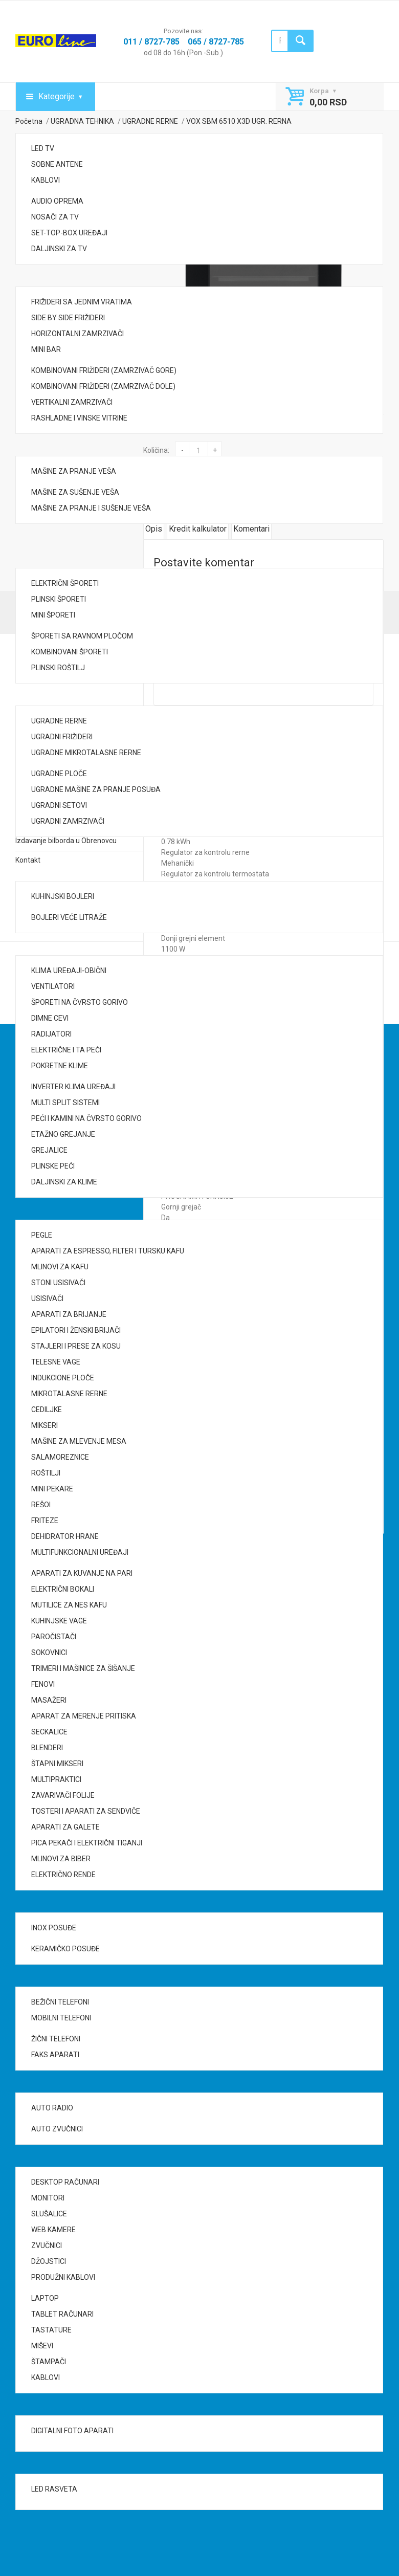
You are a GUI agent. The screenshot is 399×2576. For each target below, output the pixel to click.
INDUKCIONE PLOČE (62, 1378)
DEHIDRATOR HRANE (65, 1536)
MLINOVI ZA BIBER (61, 1859)
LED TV (42, 148)
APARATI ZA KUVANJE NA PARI (81, 1573)
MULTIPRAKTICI (56, 1779)
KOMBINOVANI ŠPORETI (69, 652)
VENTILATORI (53, 986)
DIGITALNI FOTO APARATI (72, 2431)
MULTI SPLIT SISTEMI (65, 1102)
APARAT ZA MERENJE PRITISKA (83, 1716)
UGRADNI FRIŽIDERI (62, 737)
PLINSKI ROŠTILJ (58, 668)
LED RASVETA (54, 2489)
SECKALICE (49, 1732)
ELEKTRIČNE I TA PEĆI (66, 1050)
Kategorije (56, 96)
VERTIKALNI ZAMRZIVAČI (72, 402)
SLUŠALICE (49, 2214)
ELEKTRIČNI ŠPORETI (65, 583)
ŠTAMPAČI (48, 2362)
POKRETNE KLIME (59, 1066)
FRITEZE (44, 1520)
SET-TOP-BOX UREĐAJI (69, 233)
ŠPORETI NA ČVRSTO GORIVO (79, 1002)
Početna (28, 121)
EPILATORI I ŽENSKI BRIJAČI (76, 1330)
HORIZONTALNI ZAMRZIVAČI (77, 333)
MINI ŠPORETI (53, 615)
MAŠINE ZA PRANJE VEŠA (73, 471)
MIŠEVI (42, 2346)
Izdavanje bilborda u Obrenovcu (66, 840)
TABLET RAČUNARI (62, 2314)
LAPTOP (45, 2298)
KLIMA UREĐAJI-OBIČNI (68, 970)
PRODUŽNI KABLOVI (63, 2277)
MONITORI (47, 2198)
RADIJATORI (51, 1034)
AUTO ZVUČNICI (57, 2129)
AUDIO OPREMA (57, 201)
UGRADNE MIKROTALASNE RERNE (86, 752)
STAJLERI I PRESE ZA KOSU (76, 1346)
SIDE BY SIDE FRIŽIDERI (68, 318)
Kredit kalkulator (198, 529)
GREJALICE (49, 1150)
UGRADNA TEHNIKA (82, 121)
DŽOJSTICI (48, 2261)
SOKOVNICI (49, 1652)
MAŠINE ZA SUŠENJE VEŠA (75, 492)
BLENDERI (47, 1748)
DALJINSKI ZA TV (59, 249)
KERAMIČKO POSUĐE (65, 1949)
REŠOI (41, 1505)
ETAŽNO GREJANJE (63, 1134)
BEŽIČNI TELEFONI (60, 2002)
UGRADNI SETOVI (59, 805)
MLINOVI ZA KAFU (59, 1267)
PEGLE (41, 1235)
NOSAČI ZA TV (55, 217)
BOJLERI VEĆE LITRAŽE (69, 917)
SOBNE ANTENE (57, 164)
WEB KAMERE (53, 2230)
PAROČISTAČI (53, 1637)
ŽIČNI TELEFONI (55, 2039)
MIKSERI (44, 1425)
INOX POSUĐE (53, 1928)
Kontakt (27, 860)
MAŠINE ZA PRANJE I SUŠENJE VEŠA (91, 508)
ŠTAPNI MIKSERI (57, 1763)
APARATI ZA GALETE (65, 1827)
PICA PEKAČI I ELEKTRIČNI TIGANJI (86, 1843)
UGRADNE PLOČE (59, 773)
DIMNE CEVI (50, 1018)
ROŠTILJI (45, 1473)
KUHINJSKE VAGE (59, 1621)
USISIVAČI (47, 1298)
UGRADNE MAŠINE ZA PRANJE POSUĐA (96, 789)
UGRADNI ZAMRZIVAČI (67, 821)
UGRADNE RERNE (59, 721)
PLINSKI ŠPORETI (58, 599)
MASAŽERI (48, 1700)
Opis (153, 529)
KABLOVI (45, 180)
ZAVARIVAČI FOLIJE (63, 1795)
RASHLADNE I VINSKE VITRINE (79, 418)
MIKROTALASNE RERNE (69, 1394)
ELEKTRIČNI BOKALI (62, 1589)
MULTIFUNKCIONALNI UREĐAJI (79, 1552)
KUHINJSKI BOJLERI (62, 896)
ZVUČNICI (46, 2245)
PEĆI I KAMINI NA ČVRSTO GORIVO (86, 1118)
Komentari (251, 529)
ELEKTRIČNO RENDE (63, 1874)
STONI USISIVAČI (58, 1283)
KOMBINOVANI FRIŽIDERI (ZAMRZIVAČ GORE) (103, 370)
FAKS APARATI (55, 2055)
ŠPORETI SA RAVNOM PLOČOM (82, 636)
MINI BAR (46, 349)
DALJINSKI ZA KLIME (64, 1182)
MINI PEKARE (52, 1489)
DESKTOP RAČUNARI (65, 2182)
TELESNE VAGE (55, 1362)
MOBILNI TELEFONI (61, 2018)
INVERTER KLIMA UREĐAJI (73, 1087)
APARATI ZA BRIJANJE (68, 1314)
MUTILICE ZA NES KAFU (69, 1605)
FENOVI (43, 1684)
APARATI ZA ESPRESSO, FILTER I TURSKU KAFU (107, 1251)
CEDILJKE (46, 1409)
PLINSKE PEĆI (53, 1166)
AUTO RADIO (52, 2108)
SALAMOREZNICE (60, 1457)
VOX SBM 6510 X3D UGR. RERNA (239, 121)
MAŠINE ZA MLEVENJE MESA (78, 1441)
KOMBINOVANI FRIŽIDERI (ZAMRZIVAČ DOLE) (103, 386)
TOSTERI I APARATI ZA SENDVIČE (85, 1811)
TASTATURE (51, 2330)
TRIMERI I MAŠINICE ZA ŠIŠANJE (83, 1668)
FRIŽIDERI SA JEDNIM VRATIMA (81, 302)
